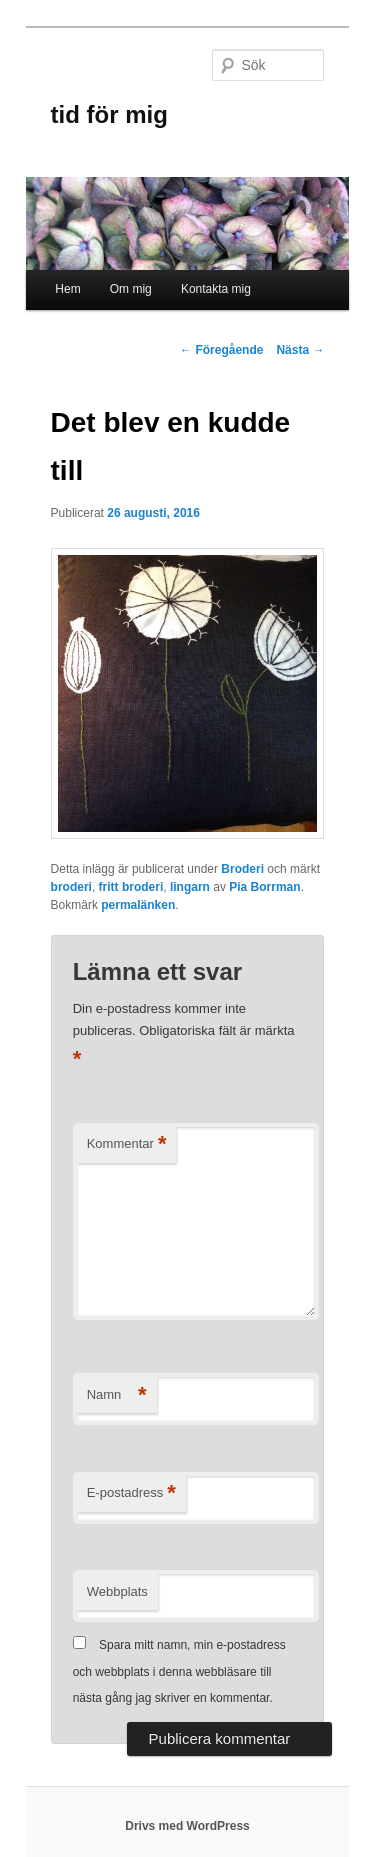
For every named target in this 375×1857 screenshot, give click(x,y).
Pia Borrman (264, 887)
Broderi (242, 869)
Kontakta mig (216, 289)
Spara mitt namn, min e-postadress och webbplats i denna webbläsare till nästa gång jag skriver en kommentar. (179, 1671)
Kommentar (127, 1144)
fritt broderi (131, 887)
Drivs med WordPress (187, 1826)
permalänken (138, 905)
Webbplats (117, 1591)
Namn (117, 1395)
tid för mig (109, 114)
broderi (71, 887)
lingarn (190, 887)
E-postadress (131, 1493)
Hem (67, 289)
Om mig (131, 289)
